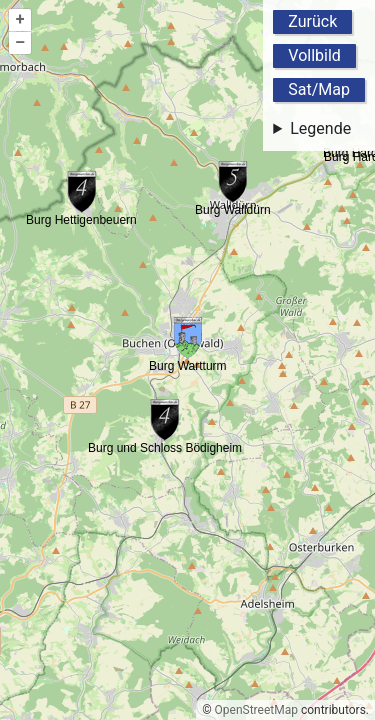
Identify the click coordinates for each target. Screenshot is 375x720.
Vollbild (314, 55)
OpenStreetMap (256, 710)
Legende (320, 128)
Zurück (312, 21)
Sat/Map (319, 89)
